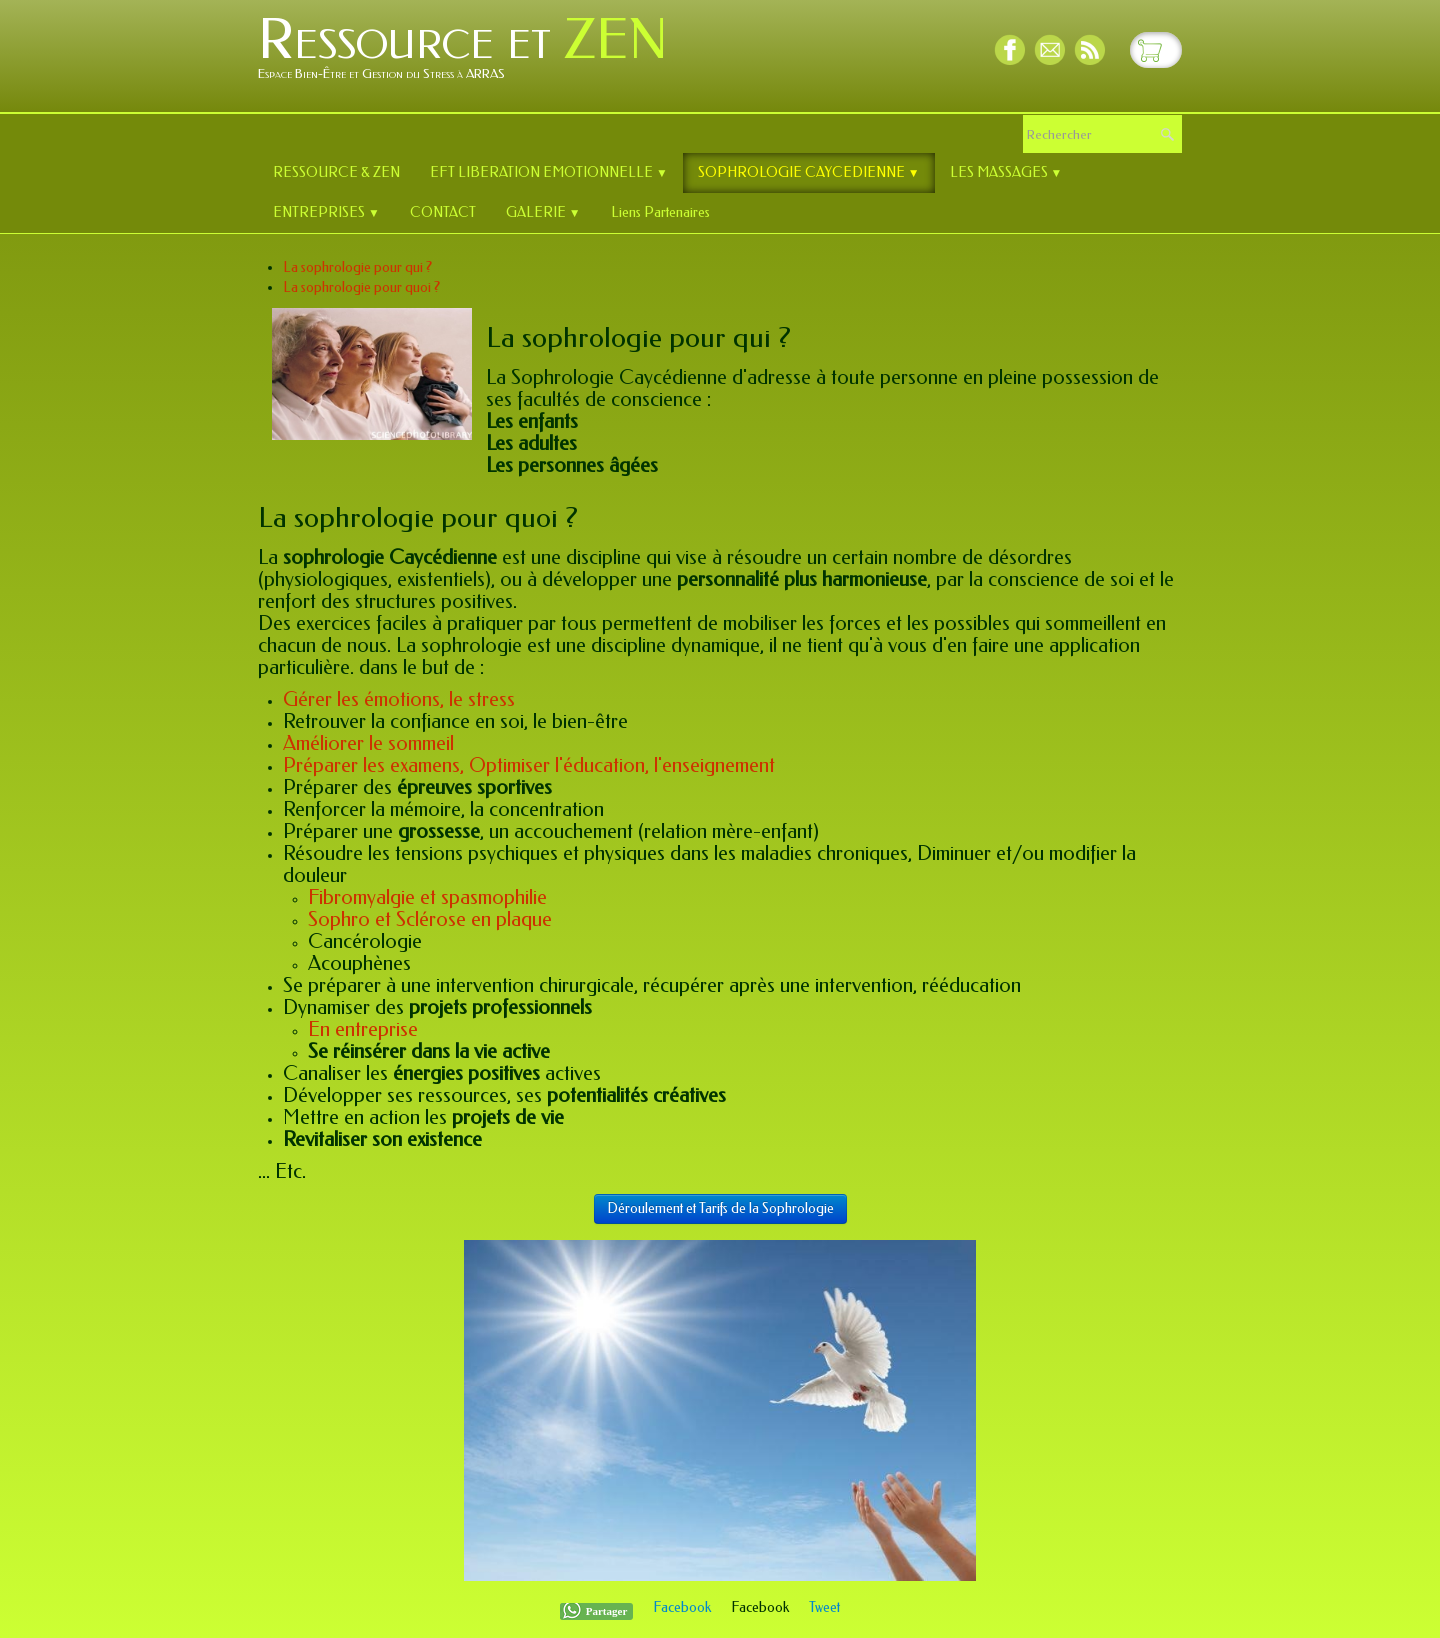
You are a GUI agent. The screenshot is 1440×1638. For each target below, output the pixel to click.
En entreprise (363, 1029)
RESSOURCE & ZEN (336, 172)
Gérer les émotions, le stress (399, 699)
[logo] (470, 54)
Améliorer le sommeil (368, 743)
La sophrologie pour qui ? (357, 267)
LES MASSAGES (1006, 172)
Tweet (824, 1607)
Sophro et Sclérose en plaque (430, 919)
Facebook (682, 1607)
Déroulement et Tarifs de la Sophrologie (720, 1208)
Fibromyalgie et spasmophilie (427, 897)
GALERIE (543, 212)
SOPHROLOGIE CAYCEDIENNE (809, 172)
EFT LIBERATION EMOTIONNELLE (549, 172)
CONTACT (443, 212)
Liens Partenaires (660, 212)
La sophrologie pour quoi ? (361, 287)
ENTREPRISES (326, 212)
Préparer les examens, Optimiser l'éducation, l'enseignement (529, 765)
